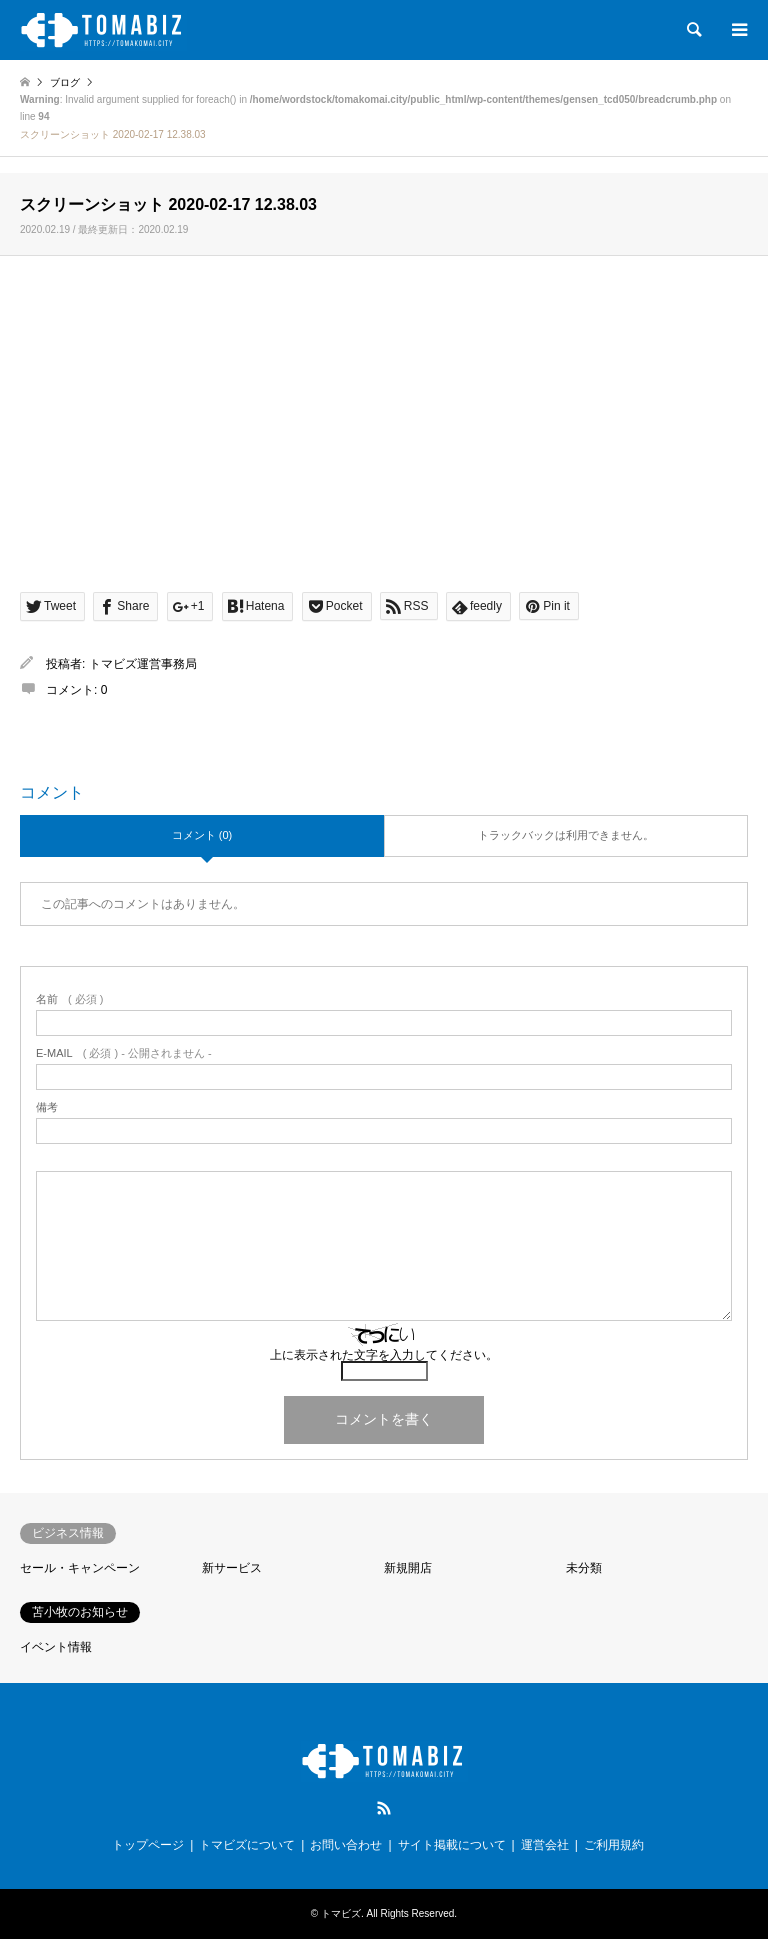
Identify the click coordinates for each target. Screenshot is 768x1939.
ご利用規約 (614, 1845)
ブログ (65, 82)
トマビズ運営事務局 (143, 664)
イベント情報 (56, 1647)
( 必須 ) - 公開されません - (124, 1053)
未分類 (584, 1568)
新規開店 (408, 1568)
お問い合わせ (346, 1845)
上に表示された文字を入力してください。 (384, 1355)
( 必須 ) (69, 999)
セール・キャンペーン (80, 1568)
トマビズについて (247, 1845)
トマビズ (341, 1913)
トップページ (148, 1845)
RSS (384, 1808)
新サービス (232, 1568)
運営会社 (545, 1845)
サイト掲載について (452, 1845)
